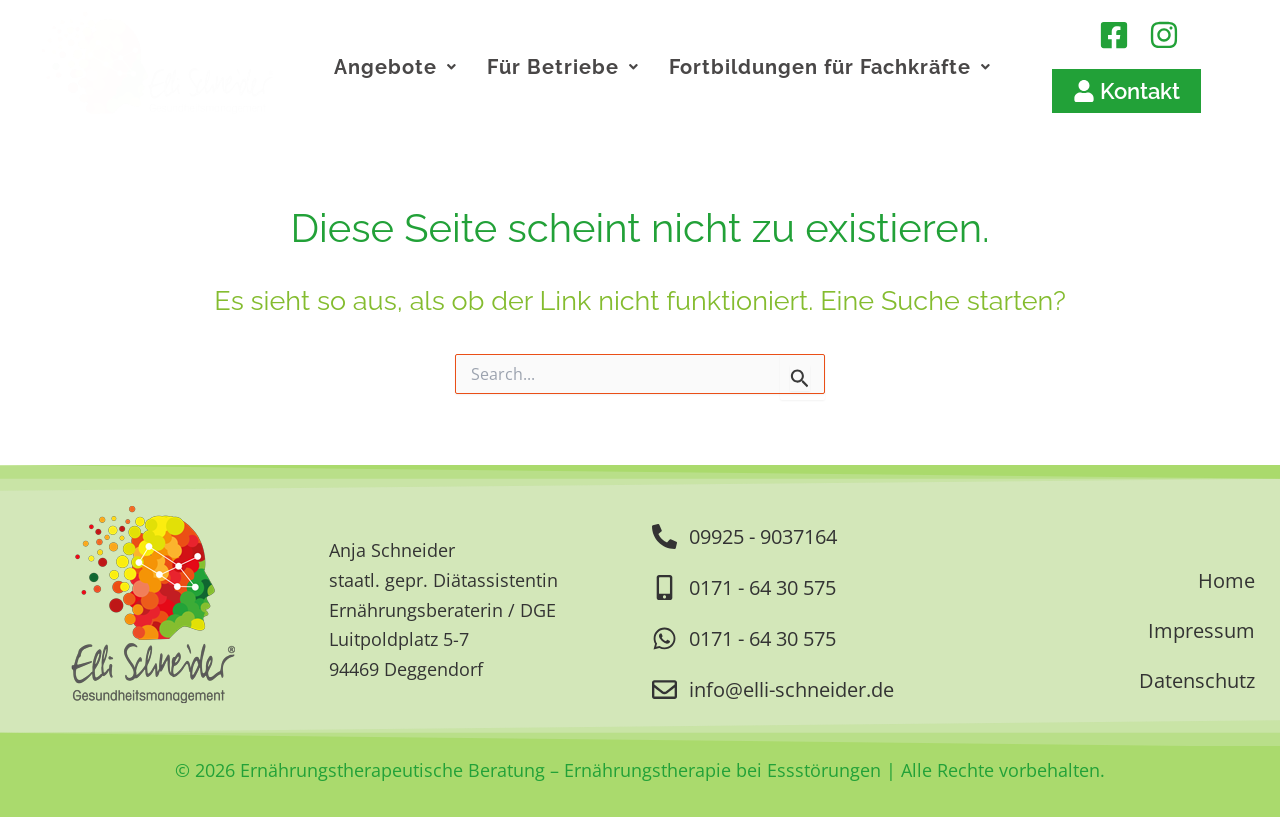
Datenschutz (1197, 680)
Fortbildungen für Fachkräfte (830, 67)
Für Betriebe (563, 67)
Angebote (395, 67)
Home (1226, 580)
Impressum (1201, 630)
